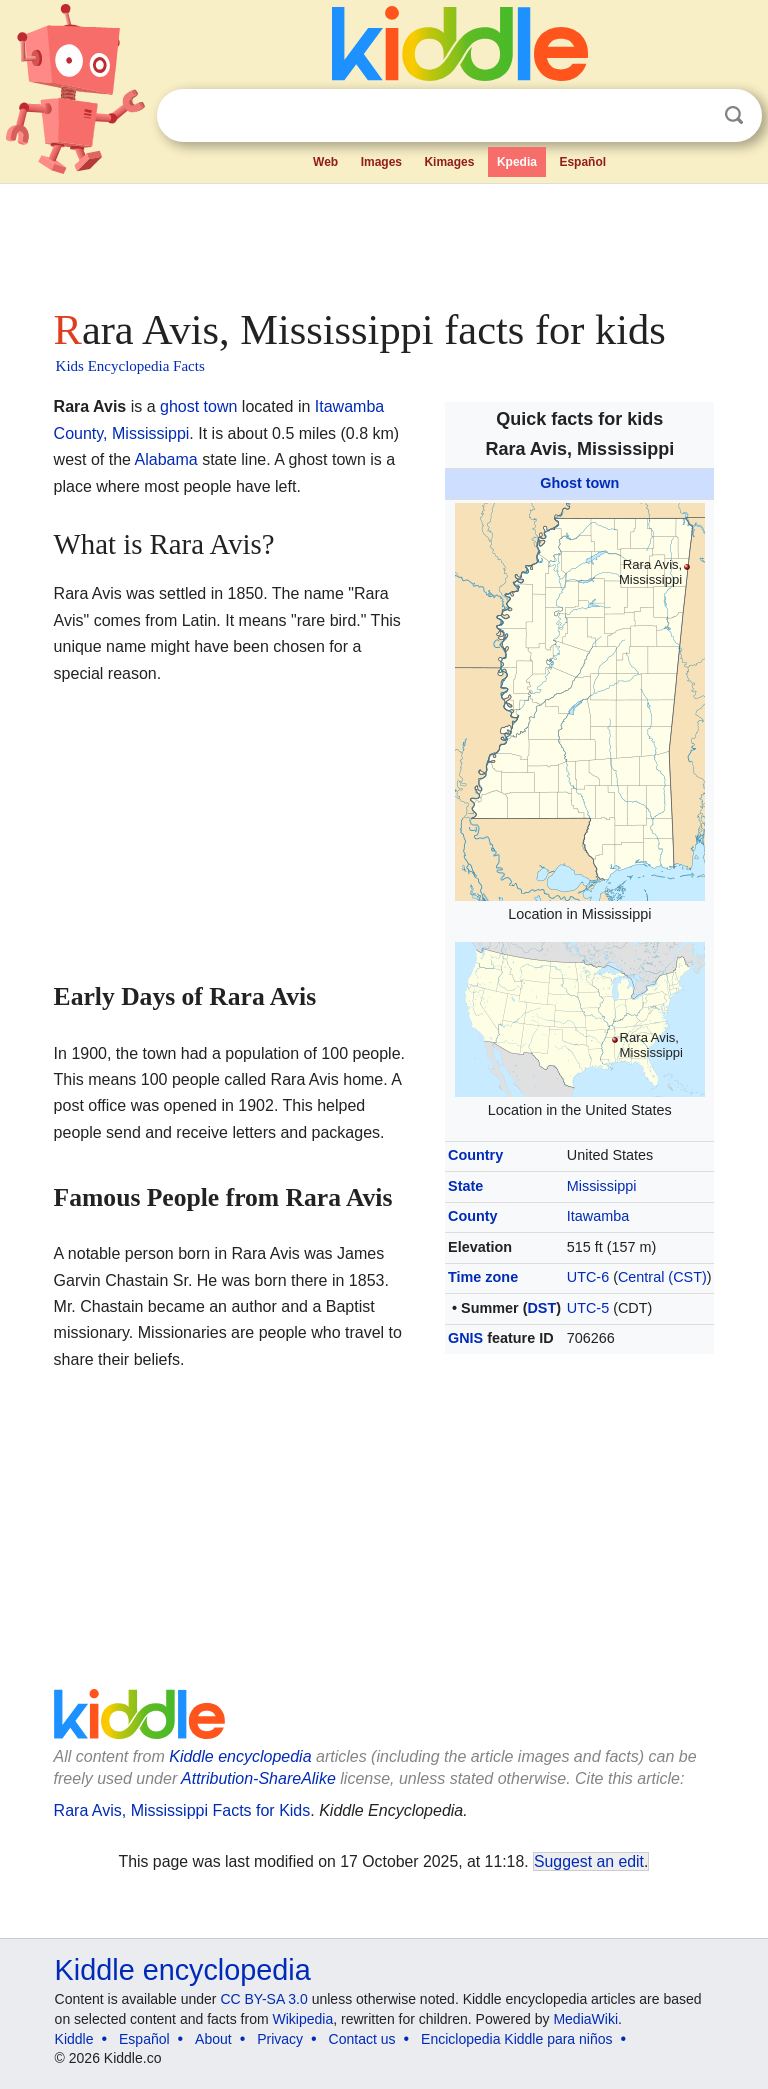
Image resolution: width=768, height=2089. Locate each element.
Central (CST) (662, 1277)
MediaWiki (585, 2019)
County (473, 1216)
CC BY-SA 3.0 (263, 1999)
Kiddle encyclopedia (240, 1756)
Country (475, 1155)
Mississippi (602, 1186)
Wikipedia (303, 2019)
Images (381, 162)
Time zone (483, 1277)
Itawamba (598, 1216)
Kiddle (74, 2039)
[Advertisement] (384, 240)
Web (325, 162)
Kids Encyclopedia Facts (130, 366)
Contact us (362, 2039)
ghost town (198, 406)
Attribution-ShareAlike (258, 1778)
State (465, 1186)
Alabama (166, 459)
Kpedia (517, 162)
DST (541, 1308)
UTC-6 (588, 1277)
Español (582, 162)
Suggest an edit (589, 1861)
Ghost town (579, 483)
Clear (693, 116)
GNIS (465, 1338)
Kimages (449, 162)
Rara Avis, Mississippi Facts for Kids (182, 1810)
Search (734, 115)
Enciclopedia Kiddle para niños (516, 2039)
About (213, 2039)
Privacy (280, 2039)
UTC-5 (588, 1308)
